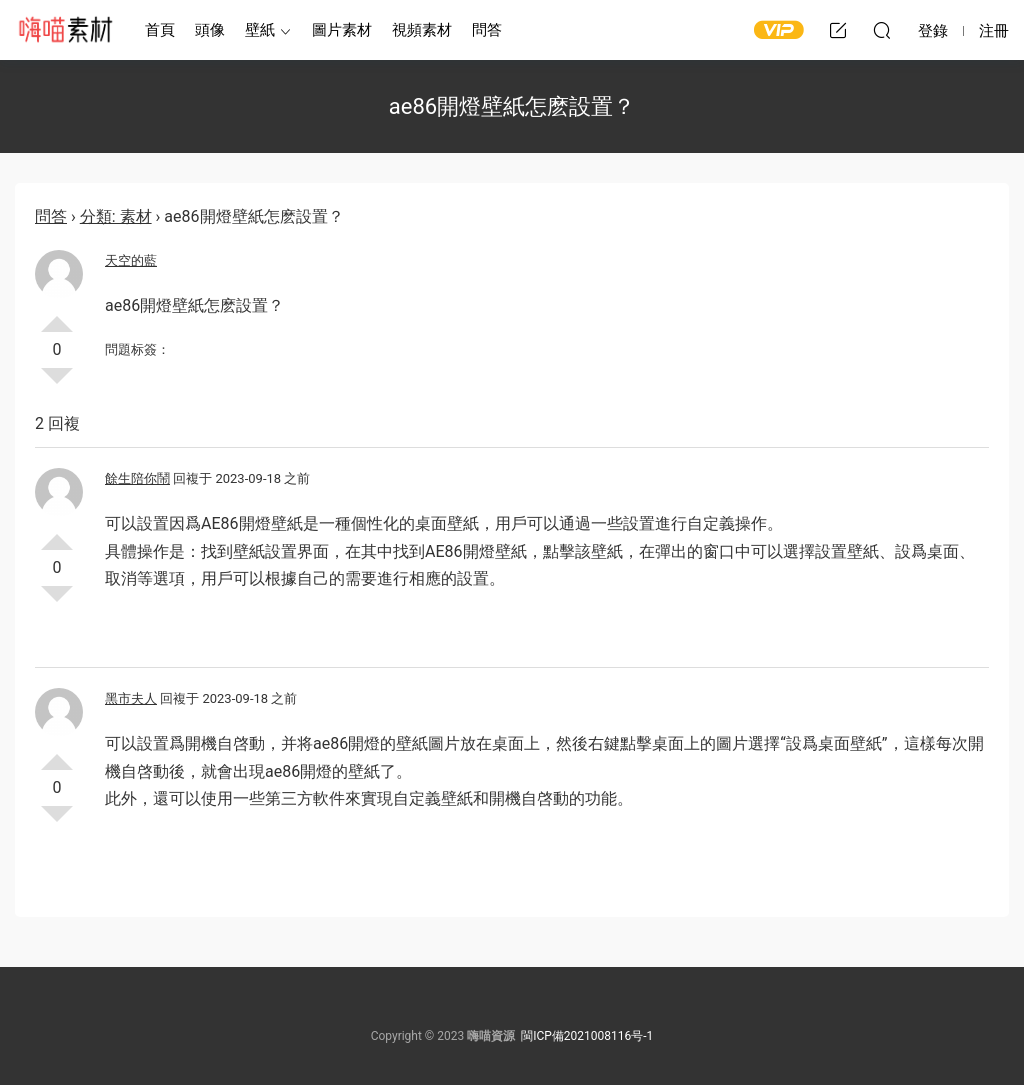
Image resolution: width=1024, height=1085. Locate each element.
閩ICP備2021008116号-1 (587, 1036)
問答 (487, 30)
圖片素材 (342, 30)
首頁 (160, 30)
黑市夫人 (131, 698)
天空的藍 (131, 260)
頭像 (210, 30)
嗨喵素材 (65, 30)
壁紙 (260, 30)
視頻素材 (422, 30)
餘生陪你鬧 (137, 478)
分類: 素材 (116, 216)
